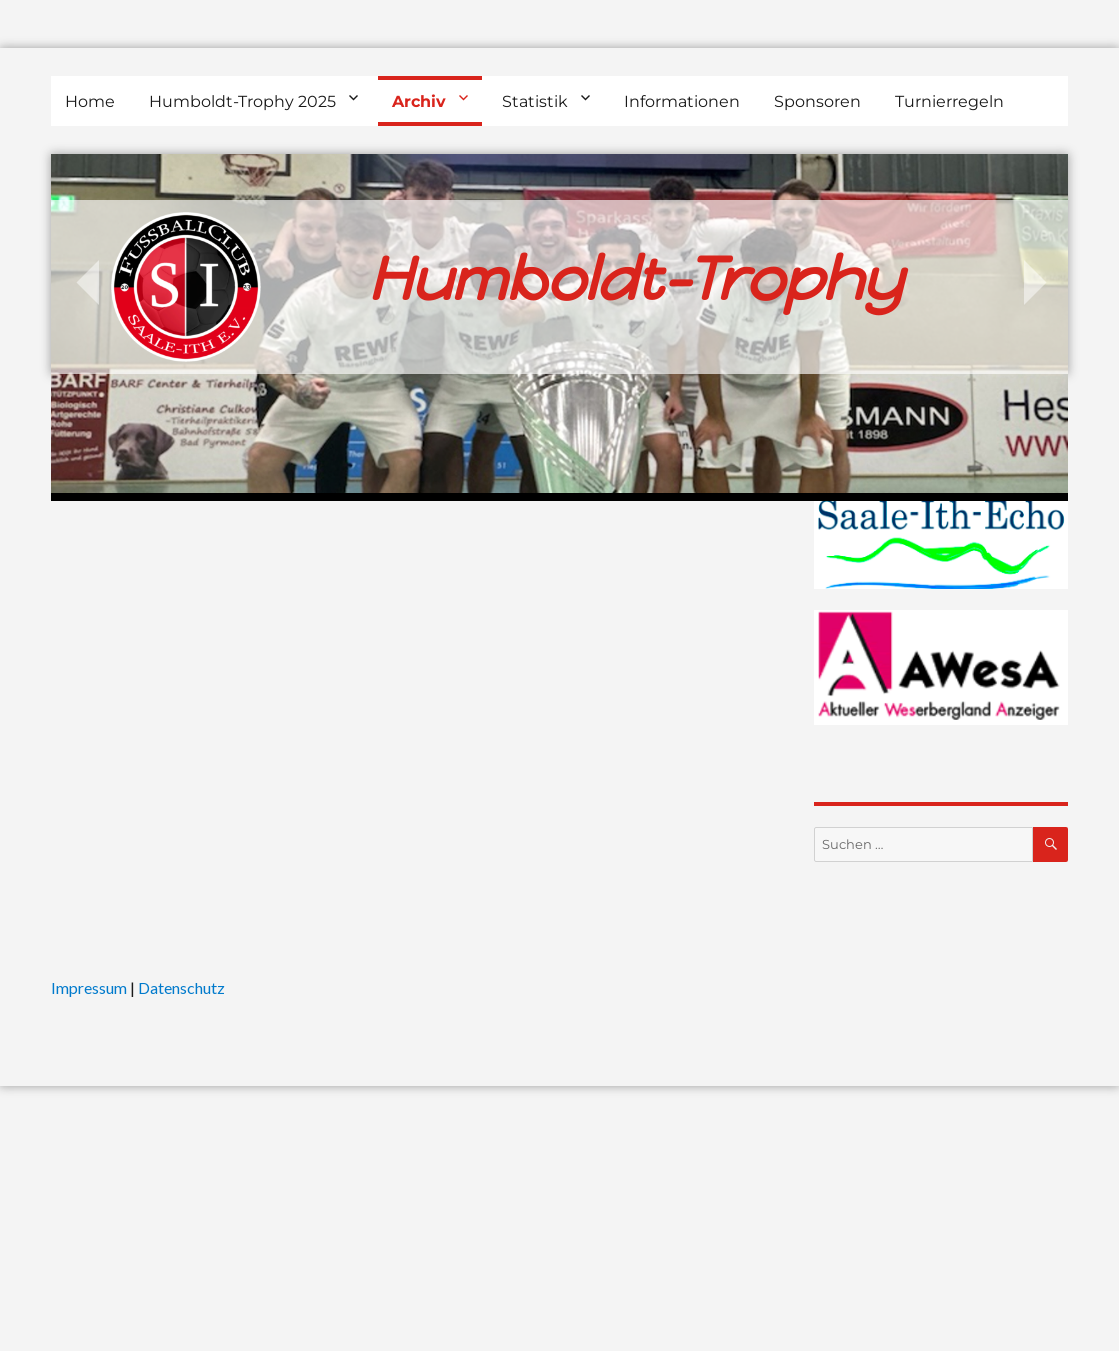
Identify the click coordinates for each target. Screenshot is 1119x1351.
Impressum (89, 987)
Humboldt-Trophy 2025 (242, 101)
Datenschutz (181, 987)
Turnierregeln (949, 101)
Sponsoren (817, 101)
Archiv (419, 101)
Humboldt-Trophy (635, 279)
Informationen (682, 101)
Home (90, 101)
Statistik (535, 101)
